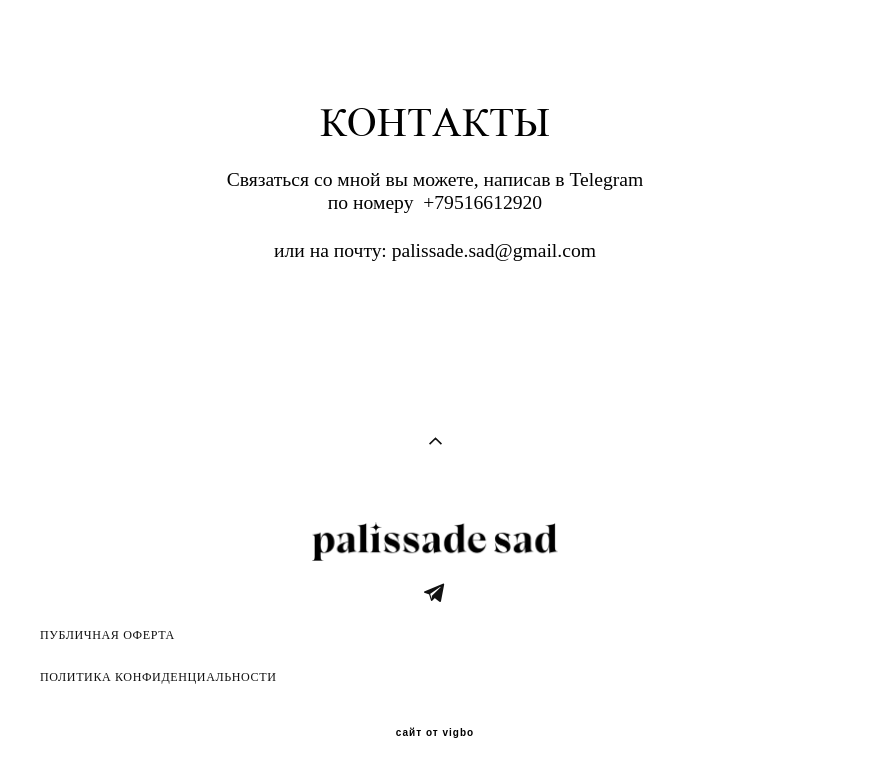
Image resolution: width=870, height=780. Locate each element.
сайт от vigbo (435, 733)
